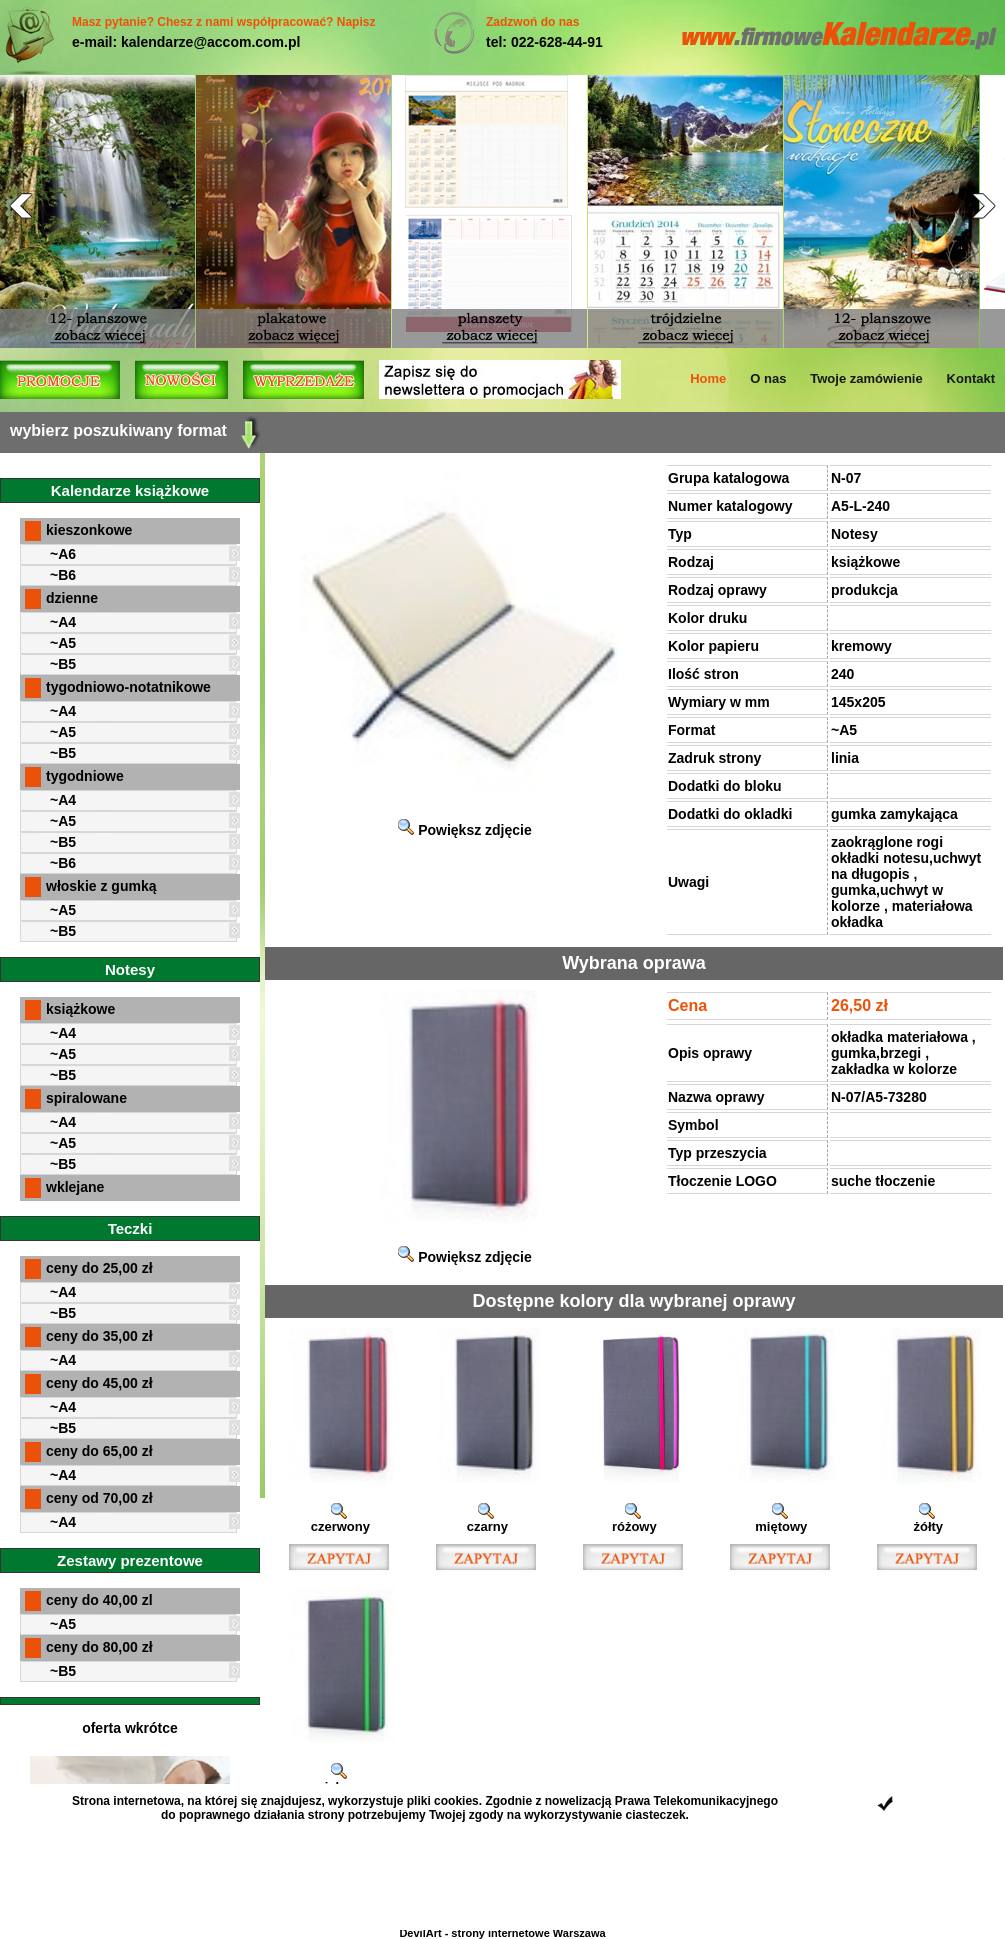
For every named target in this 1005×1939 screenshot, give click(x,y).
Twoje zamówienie (866, 378)
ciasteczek (656, 1815)
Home (708, 378)
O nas (768, 378)
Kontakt (971, 378)
